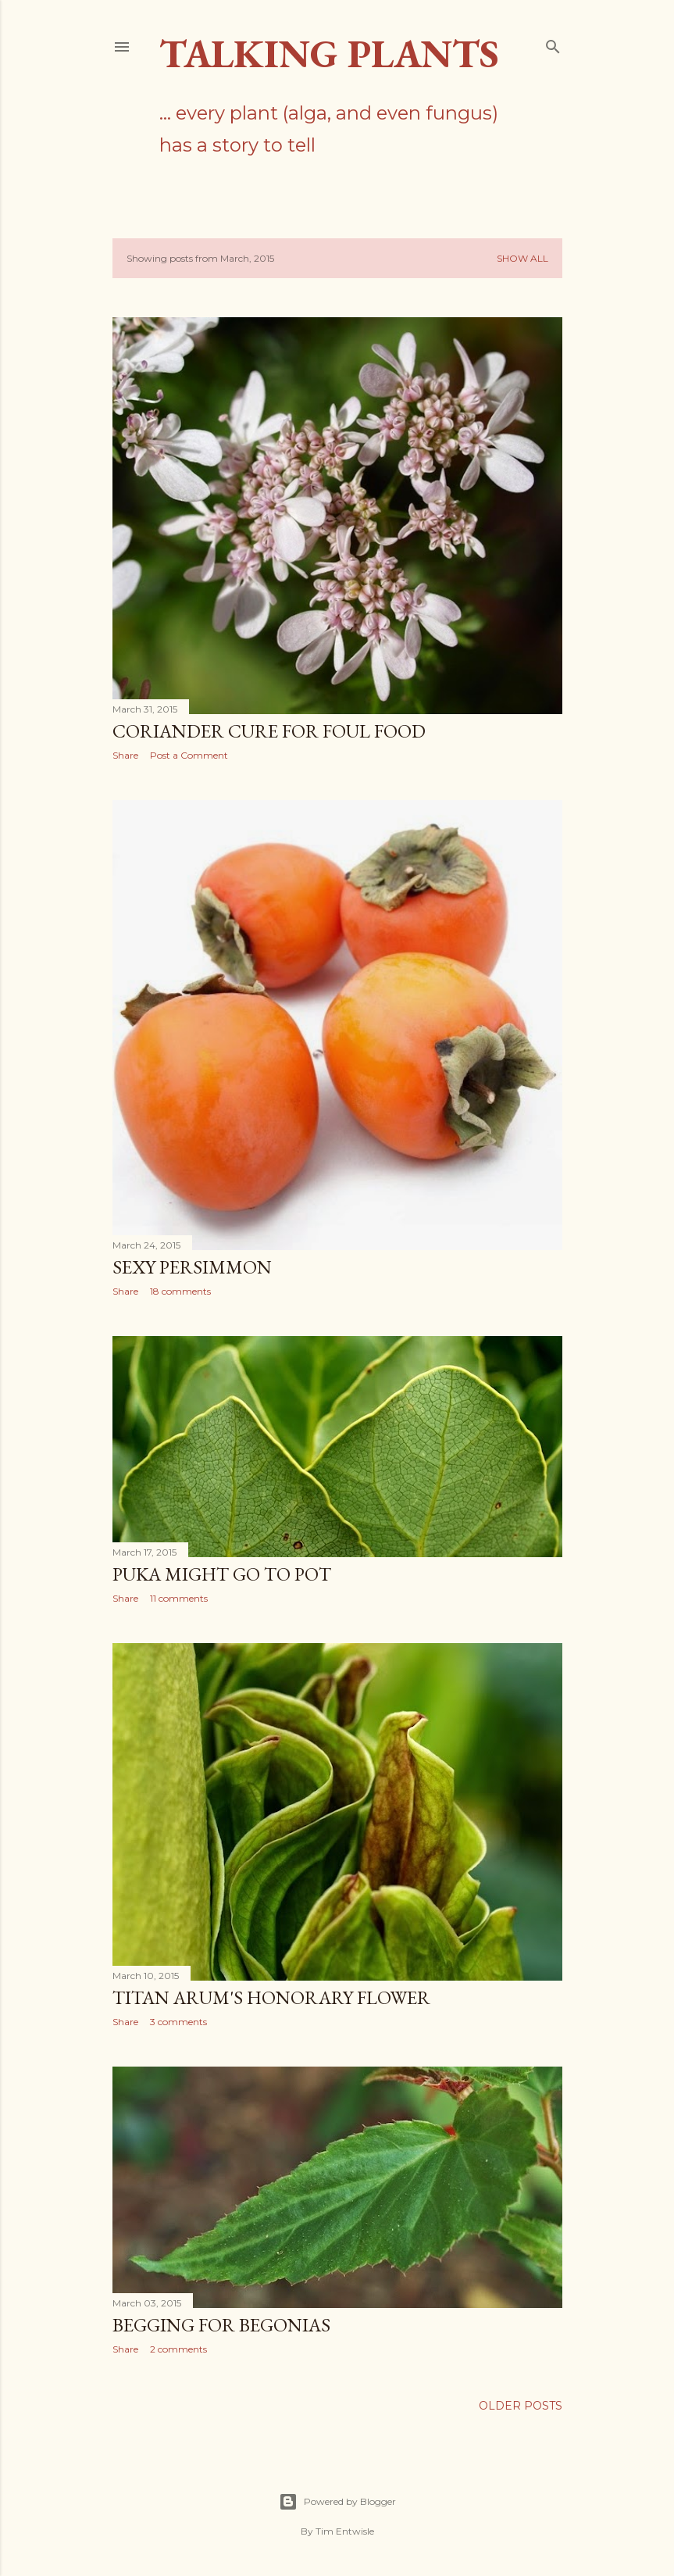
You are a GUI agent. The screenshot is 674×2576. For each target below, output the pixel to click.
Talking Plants (329, 53)
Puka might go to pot (221, 1574)
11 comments (179, 1598)
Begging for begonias (221, 2325)
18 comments (180, 1291)
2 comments (178, 2349)
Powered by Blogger (337, 2501)
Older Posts (520, 2406)
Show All (522, 258)
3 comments (178, 2022)
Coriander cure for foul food (269, 731)
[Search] (553, 43)
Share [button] (125, 755)
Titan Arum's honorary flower (271, 1997)
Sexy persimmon (192, 1267)
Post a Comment (189, 755)
